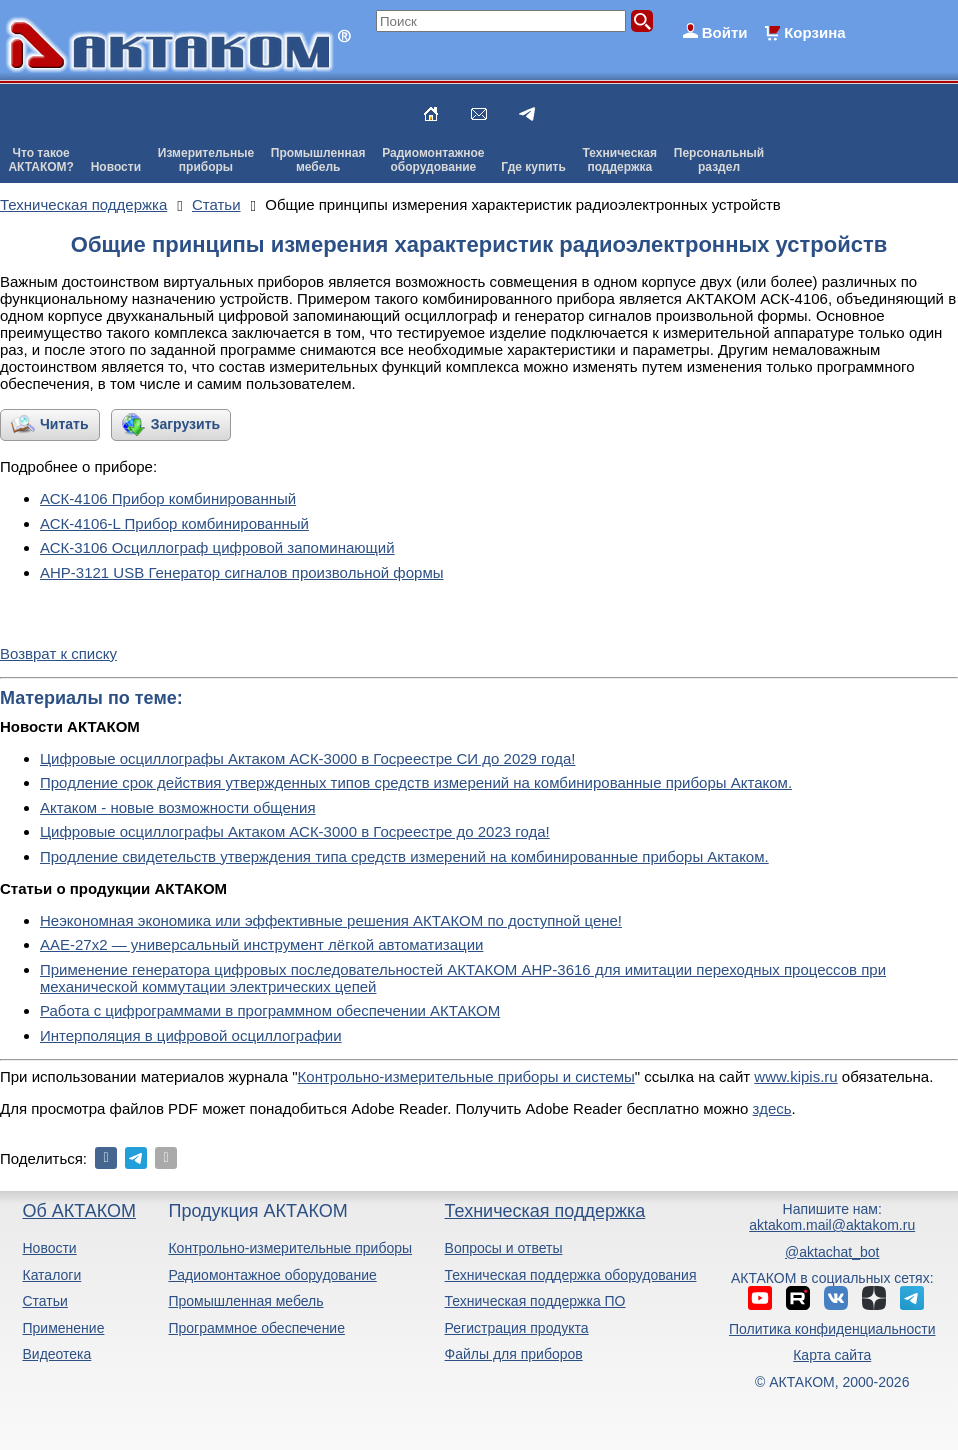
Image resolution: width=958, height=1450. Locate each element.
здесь (772, 1108)
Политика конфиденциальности (832, 1329)
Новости (116, 167)
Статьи (44, 1301)
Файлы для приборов (514, 1354)
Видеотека (56, 1354)
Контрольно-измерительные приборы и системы (466, 1076)
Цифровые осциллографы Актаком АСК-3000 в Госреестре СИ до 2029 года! (308, 758)
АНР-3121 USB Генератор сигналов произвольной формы (242, 572)
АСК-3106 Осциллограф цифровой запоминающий (217, 547)
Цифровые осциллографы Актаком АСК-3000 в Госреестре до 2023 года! (295, 831)
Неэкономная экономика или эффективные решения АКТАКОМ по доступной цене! (331, 920)
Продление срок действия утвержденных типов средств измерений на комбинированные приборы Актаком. (416, 782)
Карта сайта (832, 1355)
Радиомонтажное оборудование (272, 1275)
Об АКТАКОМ (78, 1211)
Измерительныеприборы (206, 160)
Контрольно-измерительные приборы (290, 1248)
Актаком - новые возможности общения (178, 807)
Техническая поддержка (545, 1211)
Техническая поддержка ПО (535, 1301)
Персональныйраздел (719, 160)
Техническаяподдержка (620, 160)
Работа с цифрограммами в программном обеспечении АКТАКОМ (270, 1010)
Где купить (533, 167)
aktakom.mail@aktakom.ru (832, 1225)
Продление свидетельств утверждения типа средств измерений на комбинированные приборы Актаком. (404, 856)
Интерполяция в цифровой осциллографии (191, 1035)
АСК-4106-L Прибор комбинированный (174, 523)
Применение (63, 1328)
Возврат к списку (58, 653)
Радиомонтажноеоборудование (433, 160)
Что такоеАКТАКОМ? (41, 160)
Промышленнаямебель (318, 160)
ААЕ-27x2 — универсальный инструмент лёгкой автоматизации (261, 944)
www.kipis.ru (795, 1076)
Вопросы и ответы (504, 1248)
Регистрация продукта (517, 1328)
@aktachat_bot (832, 1252)
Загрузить (185, 424)
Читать (64, 424)
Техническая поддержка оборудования (571, 1275)
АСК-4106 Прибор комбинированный (168, 498)
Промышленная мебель (245, 1301)
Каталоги (51, 1275)
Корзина (814, 32)
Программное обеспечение (256, 1328)
